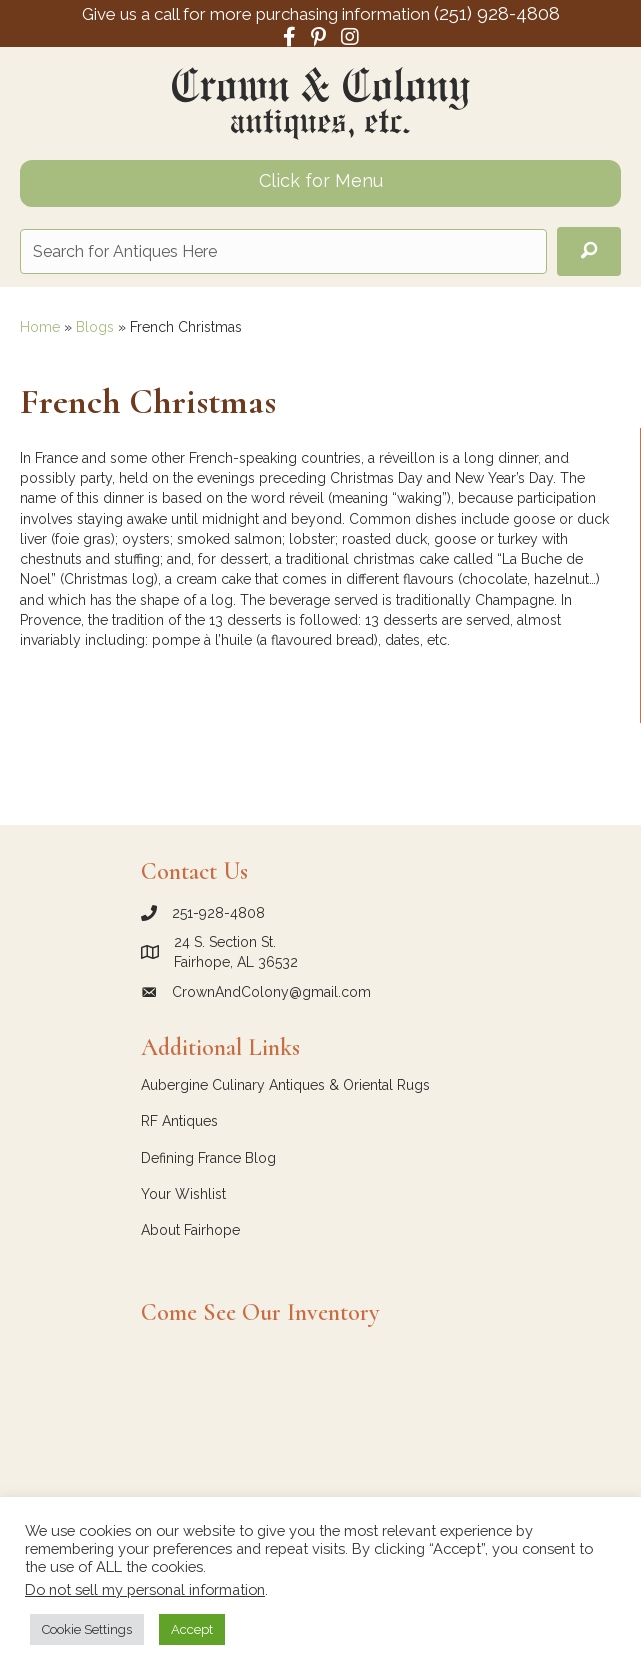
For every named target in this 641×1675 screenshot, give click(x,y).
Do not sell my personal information (145, 1589)
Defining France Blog (208, 1158)
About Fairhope (190, 1230)
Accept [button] (192, 1629)
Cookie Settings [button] (87, 1629)
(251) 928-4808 (497, 13)
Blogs (95, 327)
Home (40, 327)
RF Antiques (179, 1121)
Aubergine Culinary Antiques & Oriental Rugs (285, 1085)
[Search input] (283, 251)
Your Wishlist (183, 1194)
